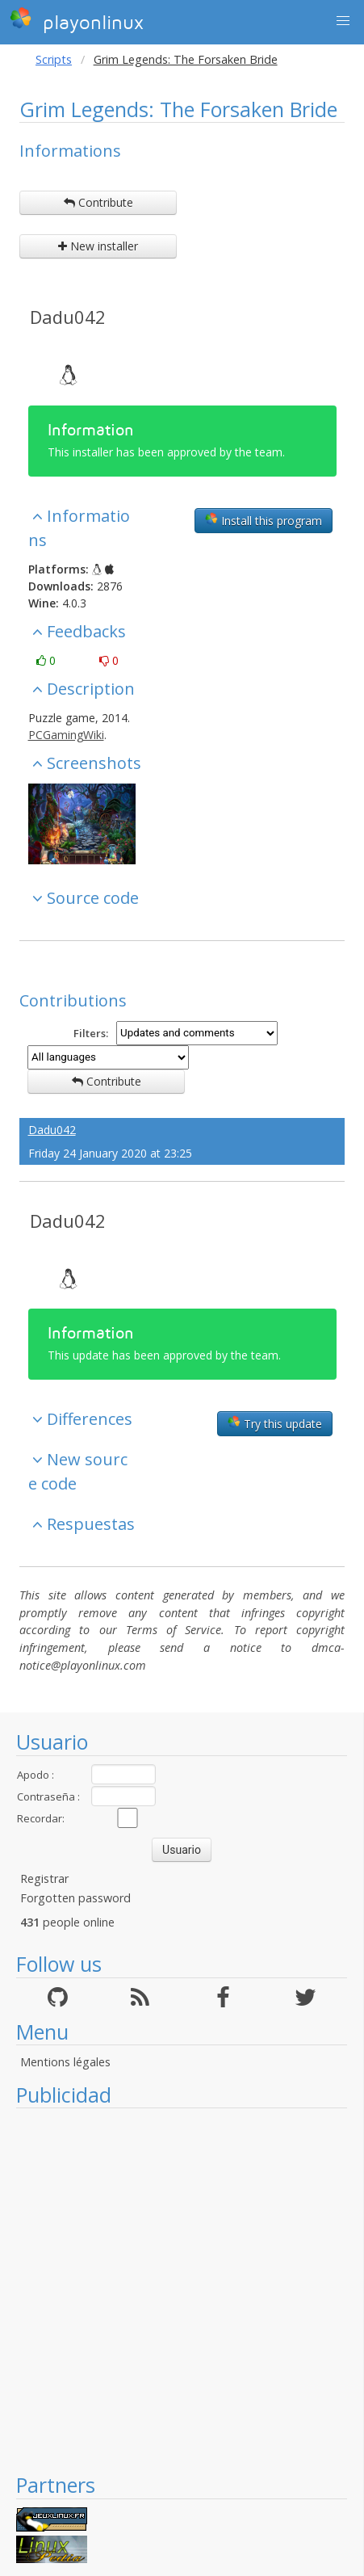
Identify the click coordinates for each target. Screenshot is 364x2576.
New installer (98, 246)
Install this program (263, 520)
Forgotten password (75, 1898)
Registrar (44, 1878)
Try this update (275, 1423)
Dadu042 (68, 317)
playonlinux (77, 20)
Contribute (98, 202)
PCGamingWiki (66, 734)
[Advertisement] (173, 2290)
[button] (343, 21)
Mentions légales (65, 2062)
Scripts (54, 59)
